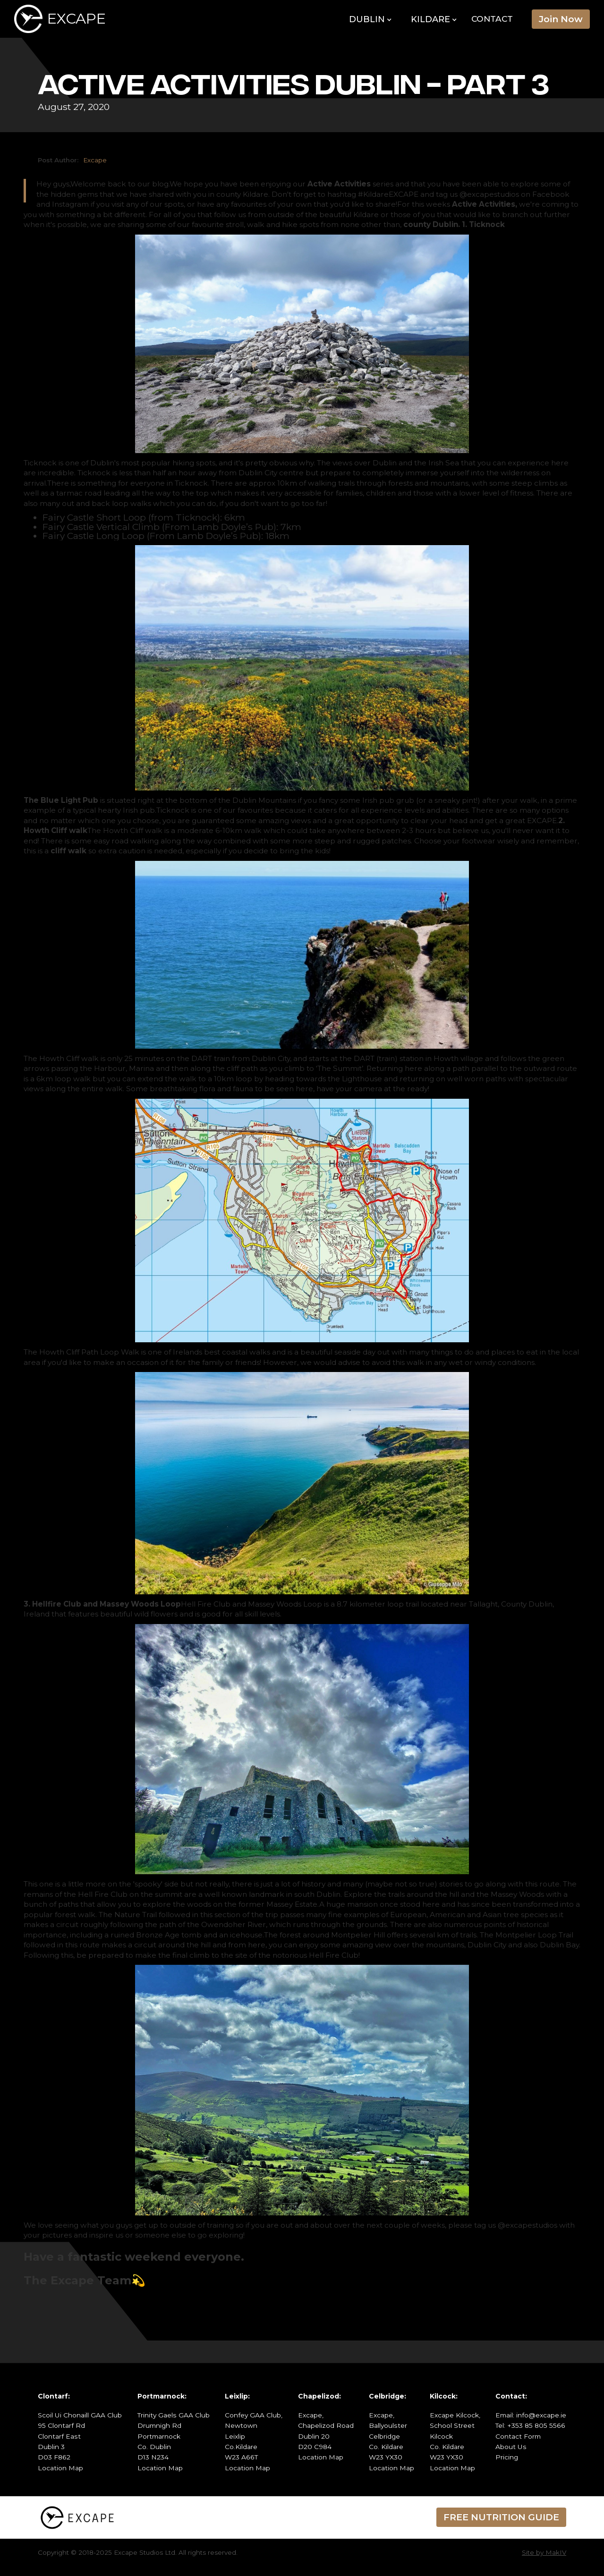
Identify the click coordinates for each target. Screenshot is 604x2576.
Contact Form (518, 2436)
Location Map (60, 2468)
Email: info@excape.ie (530, 2415)
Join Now (561, 19)
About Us (511, 2446)
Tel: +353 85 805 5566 (530, 2425)
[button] (370, 20)
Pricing (506, 2457)
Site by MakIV (544, 2552)
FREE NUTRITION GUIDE (501, 2517)
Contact (492, 19)
